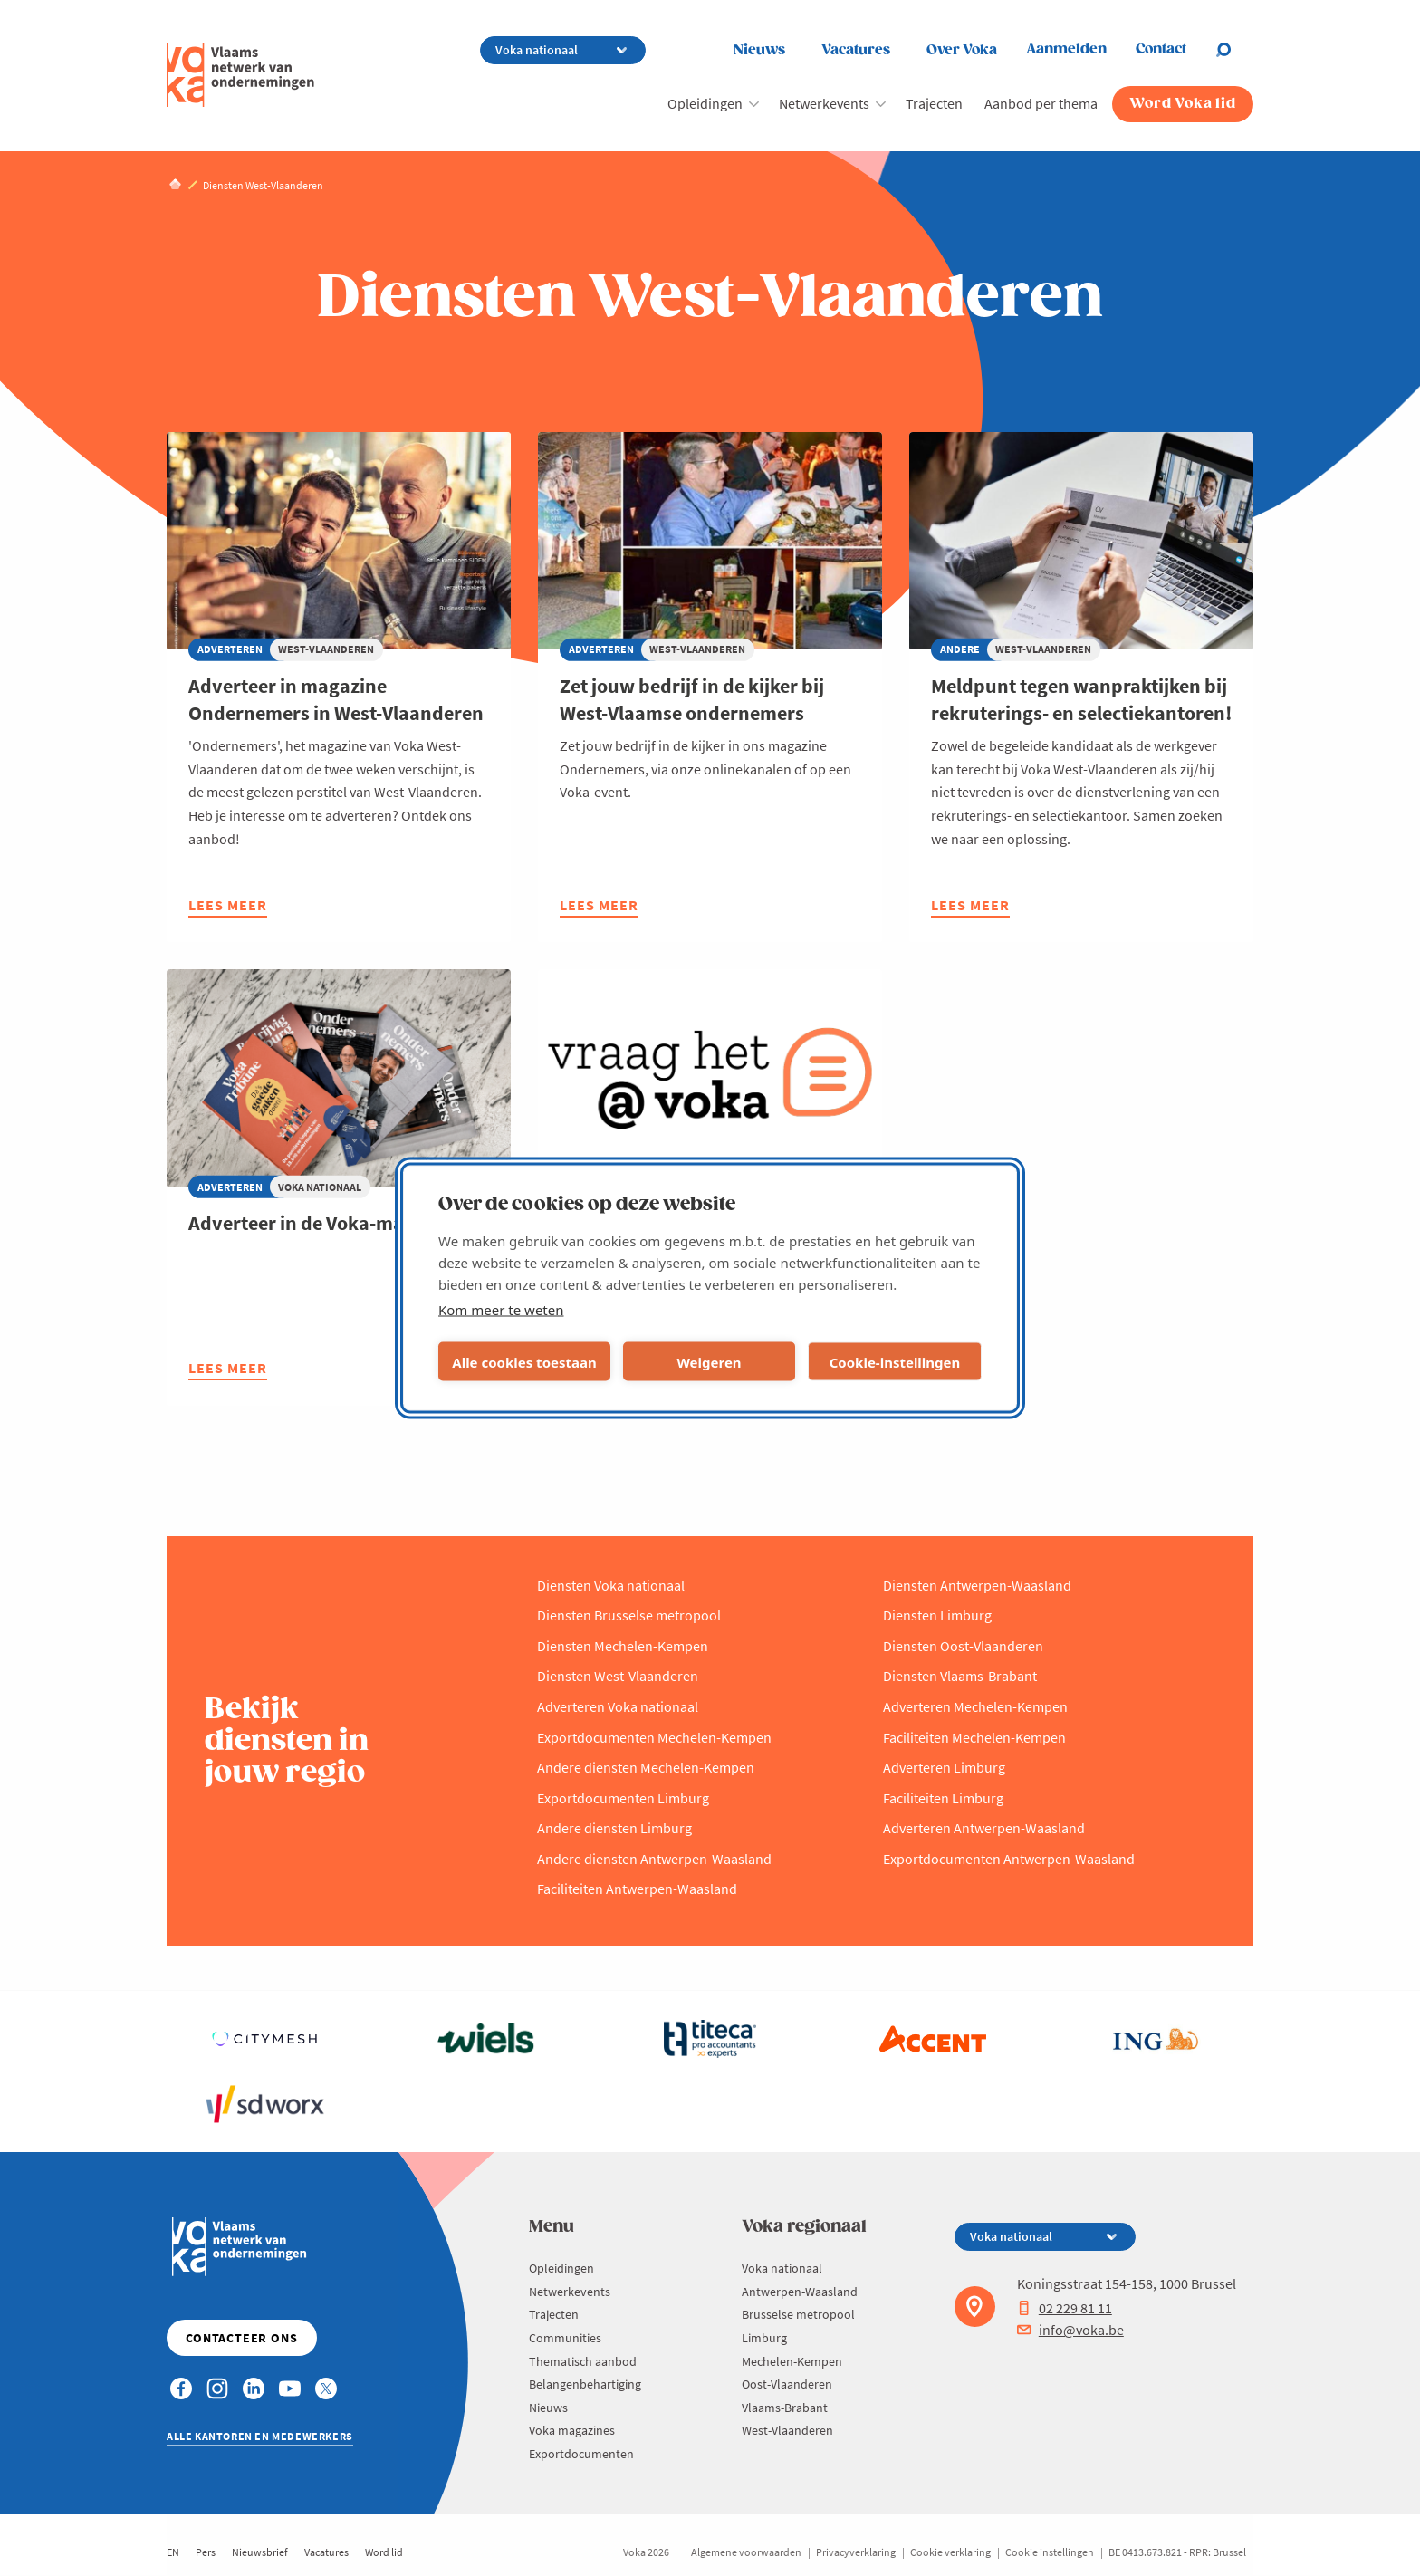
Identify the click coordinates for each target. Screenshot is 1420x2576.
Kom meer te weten (501, 1310)
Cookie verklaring (950, 2552)
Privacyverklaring (856, 2552)
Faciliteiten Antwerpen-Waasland (637, 1888)
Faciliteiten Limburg (943, 1798)
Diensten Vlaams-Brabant (960, 1676)
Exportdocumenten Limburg (623, 1798)
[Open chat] (1234, 50)
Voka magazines (572, 2430)
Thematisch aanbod (583, 2361)
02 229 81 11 (1064, 2308)
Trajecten (934, 103)
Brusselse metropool (798, 2314)
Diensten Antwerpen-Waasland (977, 1585)
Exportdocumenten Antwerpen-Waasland (1009, 1859)
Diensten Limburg (937, 1615)
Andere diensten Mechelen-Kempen (645, 1767)
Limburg (764, 2338)
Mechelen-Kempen (792, 2361)
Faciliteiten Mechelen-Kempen (974, 1737)
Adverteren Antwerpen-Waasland (984, 1828)
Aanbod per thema (1041, 103)
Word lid (384, 2552)
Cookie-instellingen (895, 1361)
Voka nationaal (782, 2268)
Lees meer (227, 907)
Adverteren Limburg (944, 1767)
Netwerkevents (824, 103)
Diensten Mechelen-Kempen (622, 1646)
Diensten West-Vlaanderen (617, 1676)
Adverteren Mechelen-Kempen (975, 1706)
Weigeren (708, 1361)
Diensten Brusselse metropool (629, 1615)
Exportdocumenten (581, 2454)
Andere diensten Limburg (614, 1828)
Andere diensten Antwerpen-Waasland (654, 1859)
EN (173, 2552)
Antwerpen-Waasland (800, 2291)
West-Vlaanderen (787, 2430)
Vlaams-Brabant (785, 2407)
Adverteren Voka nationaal (617, 1706)
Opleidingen (705, 103)
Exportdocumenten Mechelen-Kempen (654, 1737)
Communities (565, 2338)
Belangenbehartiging (585, 2384)
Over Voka (961, 50)
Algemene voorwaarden (746, 2552)
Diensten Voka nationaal (611, 1585)
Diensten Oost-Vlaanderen (963, 1646)
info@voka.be (1070, 2330)
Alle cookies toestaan (524, 1361)
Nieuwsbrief (260, 2552)
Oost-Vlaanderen (787, 2384)
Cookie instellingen (1049, 2552)
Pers (206, 2552)
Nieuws (759, 50)
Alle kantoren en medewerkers (260, 2436)
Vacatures (855, 50)
